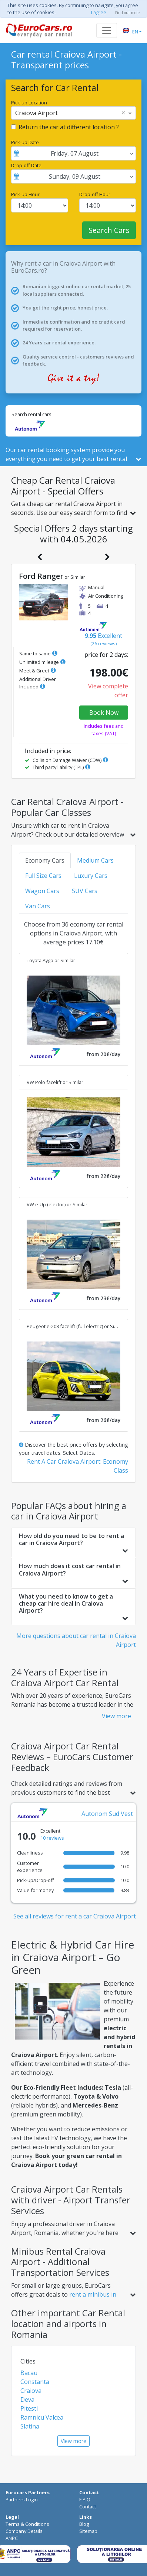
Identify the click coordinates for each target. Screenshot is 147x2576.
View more (116, 1716)
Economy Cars (44, 860)
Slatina (29, 2426)
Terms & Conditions (27, 2524)
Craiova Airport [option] (36, 113)
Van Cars (37, 906)
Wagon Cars (42, 891)
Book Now (103, 712)
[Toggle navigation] (106, 30)
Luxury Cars (90, 876)
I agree (98, 12)
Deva (27, 2399)
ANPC (12, 2538)
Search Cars (109, 230)
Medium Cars (95, 860)
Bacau (28, 2373)
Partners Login (22, 2499)
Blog (84, 2524)
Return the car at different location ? (69, 127)
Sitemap (88, 2531)
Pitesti (29, 2408)
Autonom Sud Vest (107, 1814)
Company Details (24, 2531)
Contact (87, 2506)
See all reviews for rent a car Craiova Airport (74, 1916)
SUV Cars (84, 891)
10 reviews (52, 1837)
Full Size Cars (43, 876)
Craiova (30, 2391)
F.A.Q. (85, 2499)
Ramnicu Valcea (41, 2417)
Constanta (34, 2382)
